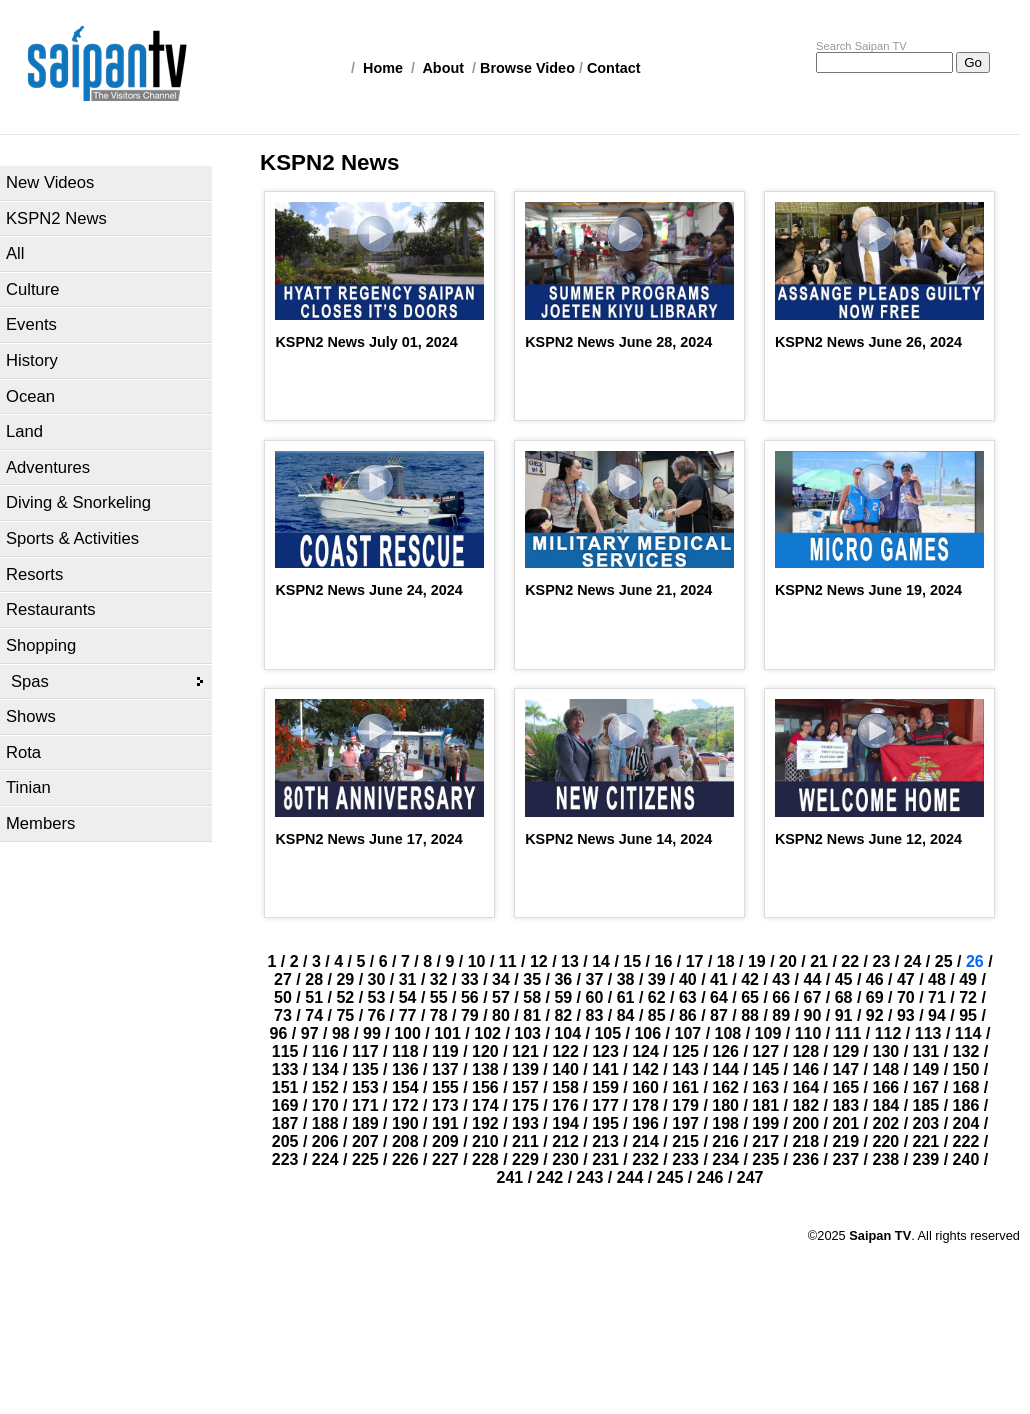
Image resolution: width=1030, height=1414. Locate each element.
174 (485, 1105)
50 (283, 997)
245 (670, 1177)
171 (365, 1105)
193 (525, 1123)
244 (630, 1177)
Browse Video (527, 68)
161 (685, 1087)
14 (601, 961)
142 (645, 1069)
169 (285, 1105)
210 (485, 1141)
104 (567, 1033)
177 (605, 1105)
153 (365, 1087)
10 (477, 961)
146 (805, 1069)
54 (408, 997)
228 (485, 1159)
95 (968, 1015)
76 (377, 1015)
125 (685, 1051)
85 (657, 1015)
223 (285, 1159)
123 (605, 1051)
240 (966, 1159)
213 (605, 1141)
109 (768, 1033)
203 (926, 1123)
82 (563, 1015)
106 (647, 1033)
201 (845, 1123)
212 (565, 1141)
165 (845, 1087)
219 (845, 1141)
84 (626, 1015)
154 (405, 1087)
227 (445, 1159)
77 (408, 1015)
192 (485, 1123)
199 (765, 1123)
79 (470, 1015)
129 (845, 1051)
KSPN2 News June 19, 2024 (868, 590)
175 (525, 1105)
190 (405, 1123)
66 (781, 997)
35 (532, 979)
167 (926, 1087)
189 (365, 1123)
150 (966, 1069)
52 (345, 997)
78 (439, 1015)
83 (595, 1015)
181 (765, 1105)
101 (447, 1033)
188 (325, 1123)
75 (345, 1015)
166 (886, 1087)
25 (944, 961)
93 (906, 1015)
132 (966, 1051)
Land (24, 431)
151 (285, 1087)
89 (781, 1015)
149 (926, 1069)
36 (563, 979)
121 (525, 1051)
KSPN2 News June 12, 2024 (868, 839)
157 (525, 1087)
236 (805, 1159)
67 (813, 997)
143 (685, 1069)
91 (844, 1015)
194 (565, 1123)
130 (886, 1051)
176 (565, 1105)
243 (590, 1177)
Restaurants (51, 609)
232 (645, 1159)
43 (781, 979)
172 (405, 1105)
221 (926, 1141)
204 (966, 1123)
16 (664, 961)
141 (605, 1069)
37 (595, 979)
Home (383, 68)
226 (405, 1159)
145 (765, 1069)
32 (439, 979)
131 (926, 1051)
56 (470, 997)
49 (968, 979)
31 (408, 979)
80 (501, 1015)
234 (725, 1159)
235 (765, 1159)
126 (725, 1051)
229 (525, 1159)
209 (445, 1141)
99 (372, 1033)
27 (283, 979)
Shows (31, 716)
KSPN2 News (56, 218)
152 (325, 1087)
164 (805, 1087)
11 (508, 961)
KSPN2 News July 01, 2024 (366, 342)
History (32, 360)
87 (719, 1015)
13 (570, 961)
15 (632, 961)
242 (550, 1177)
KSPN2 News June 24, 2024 (368, 590)
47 (906, 979)
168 (966, 1087)
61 (626, 997)
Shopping (41, 645)
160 (645, 1087)
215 (685, 1141)
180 (725, 1105)
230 (565, 1159)
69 (875, 997)
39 (657, 979)
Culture (33, 289)
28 (314, 979)
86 (688, 1015)
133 (285, 1069)
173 (445, 1105)
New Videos (50, 182)
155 (445, 1087)
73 (283, 1015)
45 (844, 979)
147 (845, 1069)
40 (688, 979)
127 (765, 1051)
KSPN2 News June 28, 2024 (618, 342)
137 (445, 1069)
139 (525, 1069)
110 (808, 1033)
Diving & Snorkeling (78, 502)
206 (325, 1141)
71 (937, 997)
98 (341, 1033)
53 (377, 997)
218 (805, 1141)
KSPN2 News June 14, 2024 (618, 839)
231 (605, 1159)
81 (532, 1015)
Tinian (28, 787)
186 (966, 1105)
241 (510, 1177)
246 (710, 1177)
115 (285, 1051)
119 (445, 1051)
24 (913, 961)
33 (470, 979)
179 (685, 1105)
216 (725, 1141)
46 (875, 979)
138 (485, 1069)
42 (750, 979)
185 (926, 1105)
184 (886, 1105)
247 (750, 1177)
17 (695, 961)
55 (439, 997)
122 (565, 1051)
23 (881, 961)
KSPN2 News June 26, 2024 (868, 342)
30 (377, 979)
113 (928, 1033)
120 (485, 1051)
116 (325, 1051)
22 (850, 961)
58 (532, 997)
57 (501, 997)
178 (645, 1105)
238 (886, 1159)
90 (813, 1015)
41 (719, 979)
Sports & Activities (72, 538)
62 (657, 997)
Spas (30, 681)
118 (405, 1051)
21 (819, 961)
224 (325, 1159)
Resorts (34, 574)
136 (405, 1069)
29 (345, 979)
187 (285, 1123)
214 (645, 1141)
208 (405, 1141)
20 (788, 961)
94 (937, 1015)
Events (31, 324)
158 (565, 1087)
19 (757, 961)
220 (886, 1141)
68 (844, 997)
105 (607, 1033)
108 (728, 1033)
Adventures (48, 467)
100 (407, 1033)
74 (314, 1015)
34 (501, 979)
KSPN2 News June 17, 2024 (368, 839)
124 (645, 1051)
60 (595, 997)
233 (685, 1159)
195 (605, 1123)
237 (845, 1159)
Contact (614, 68)
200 (805, 1123)
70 (906, 997)
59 (563, 997)
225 (365, 1159)
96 (279, 1033)
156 (485, 1087)
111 (848, 1033)
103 (527, 1033)
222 (966, 1141)
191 (445, 1123)
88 (750, 1015)
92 (875, 1015)
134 (325, 1069)
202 (886, 1123)
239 (926, 1159)
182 (805, 1105)
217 (765, 1141)
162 (725, 1087)
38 (626, 979)
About (443, 68)
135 (365, 1069)
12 (539, 961)
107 (687, 1033)
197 (685, 1123)
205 (285, 1141)
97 (310, 1033)
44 (813, 979)
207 (365, 1141)
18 (726, 961)
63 (688, 997)
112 (888, 1033)
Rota (23, 752)
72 (968, 997)
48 (937, 979)
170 (325, 1105)
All (15, 253)
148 (886, 1069)
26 (975, 961)
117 (365, 1051)
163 (765, 1087)
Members (40, 823)
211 (525, 1141)
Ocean (30, 396)
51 (314, 997)
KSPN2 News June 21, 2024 (618, 590)
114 (968, 1033)
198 (725, 1123)
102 (487, 1033)
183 (845, 1105)
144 (725, 1069)
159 (605, 1087)
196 (645, 1123)
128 (805, 1051)
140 (565, 1069)
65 (750, 997)
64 (719, 997)
